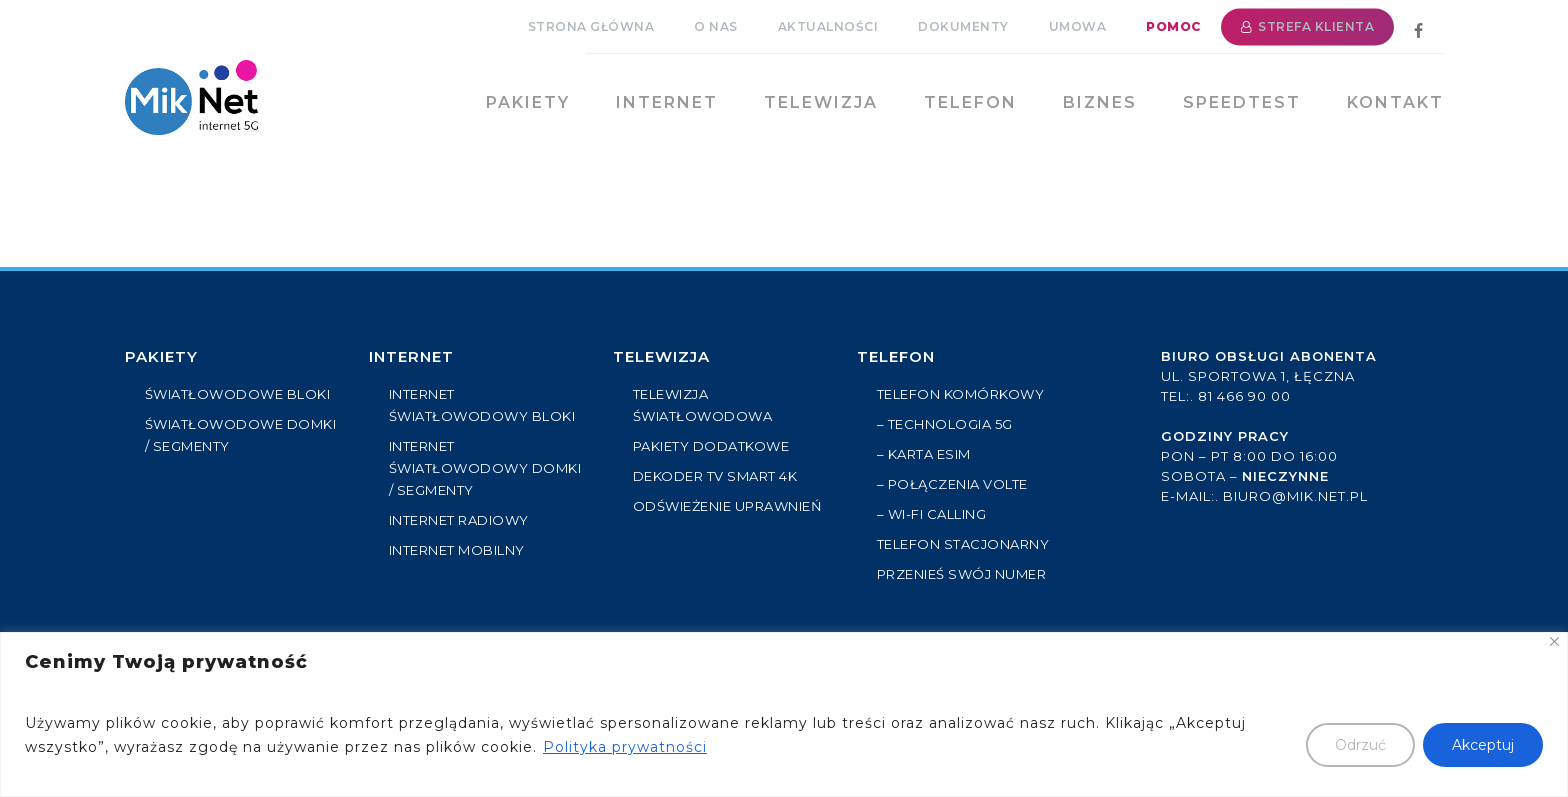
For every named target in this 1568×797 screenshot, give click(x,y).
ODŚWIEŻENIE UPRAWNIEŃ (728, 506)
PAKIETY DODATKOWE (711, 446)
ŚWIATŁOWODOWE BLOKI (238, 394)
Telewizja (661, 356)
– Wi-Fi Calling (932, 514)
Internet (411, 356)
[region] (784, 714)
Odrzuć (1360, 745)
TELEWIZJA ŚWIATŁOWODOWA (703, 405)
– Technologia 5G (945, 424)
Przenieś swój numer (962, 574)
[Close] (1554, 641)
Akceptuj (1483, 745)
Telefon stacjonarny (963, 544)
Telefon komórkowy (961, 394)
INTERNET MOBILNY (457, 550)
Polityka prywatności (625, 747)
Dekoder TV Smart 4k (715, 476)
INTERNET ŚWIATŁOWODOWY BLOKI (482, 405)
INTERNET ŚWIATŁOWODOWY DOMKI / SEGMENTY (485, 468)
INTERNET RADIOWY (459, 520)
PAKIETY (161, 356)
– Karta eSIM (924, 454)
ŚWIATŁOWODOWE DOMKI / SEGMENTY (241, 435)
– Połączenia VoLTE (952, 484)
